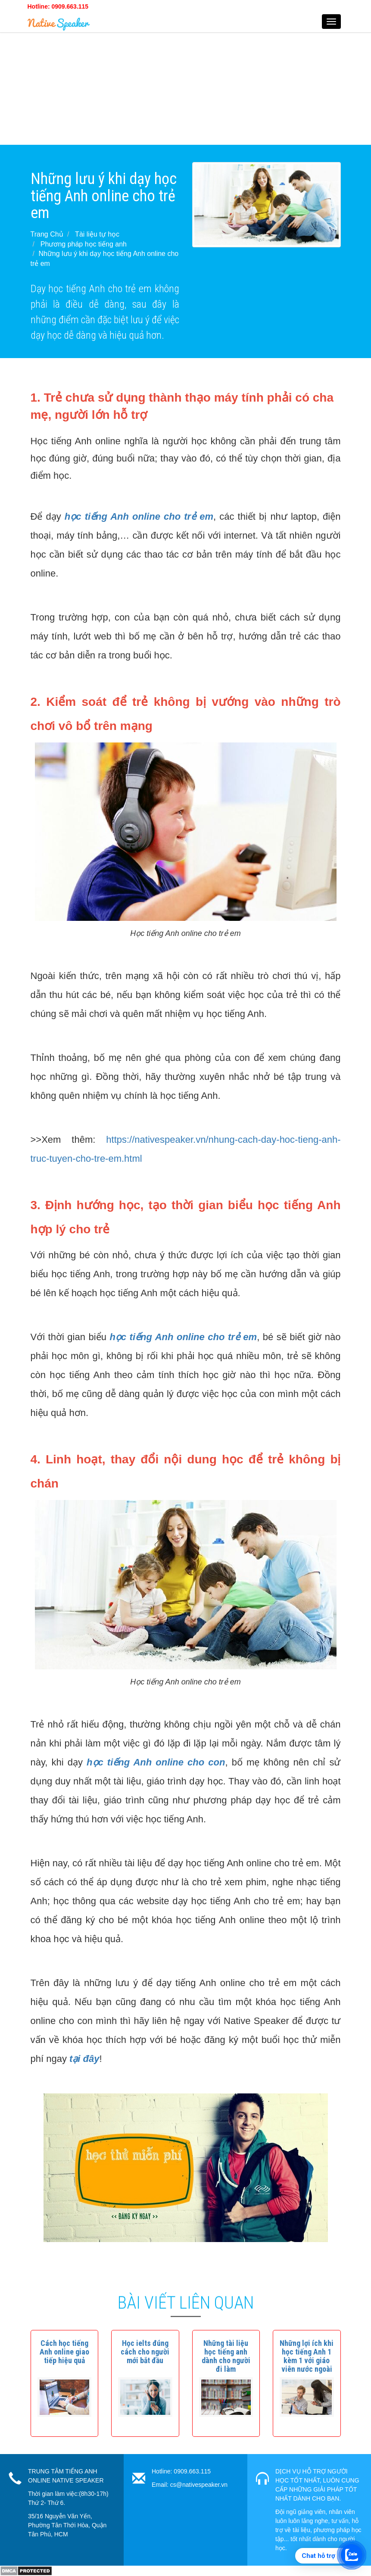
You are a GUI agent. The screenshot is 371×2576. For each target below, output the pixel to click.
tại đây (84, 2058)
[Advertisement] (185, 84)
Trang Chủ (47, 234)
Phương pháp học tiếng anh (84, 244)
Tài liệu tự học (97, 234)
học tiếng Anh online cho (145, 1762)
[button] (64, 2352)
